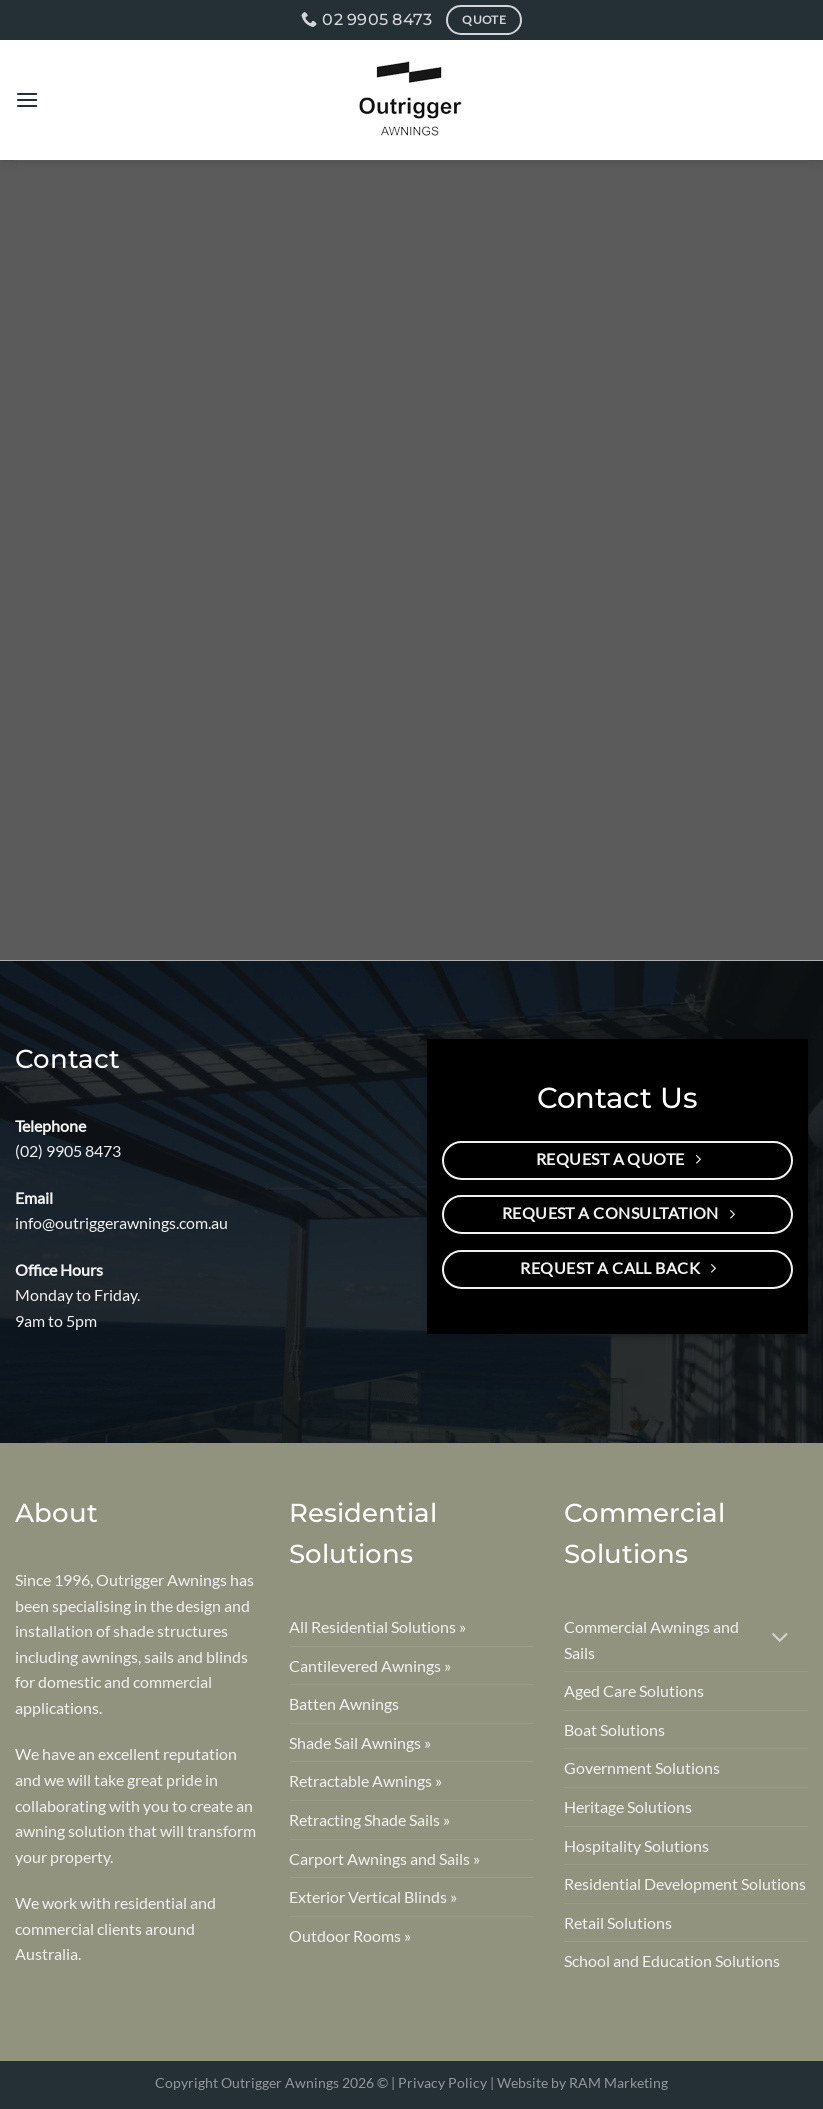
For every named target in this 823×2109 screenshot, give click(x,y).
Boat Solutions (614, 1729)
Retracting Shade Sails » (369, 1819)
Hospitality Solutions (636, 1845)
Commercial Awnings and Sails (651, 1639)
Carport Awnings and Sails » (384, 1858)
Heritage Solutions (628, 1806)
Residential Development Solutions (685, 1883)
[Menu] (27, 99)
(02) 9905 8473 (68, 1150)
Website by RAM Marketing (582, 2082)
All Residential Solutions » (377, 1626)
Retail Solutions (618, 1922)
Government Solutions (642, 1767)
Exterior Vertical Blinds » (373, 1896)
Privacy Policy (442, 2082)
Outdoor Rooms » (350, 1935)
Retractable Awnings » (365, 1780)
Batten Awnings (344, 1703)
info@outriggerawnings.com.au (121, 1222)
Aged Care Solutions (634, 1690)
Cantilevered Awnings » (370, 1665)
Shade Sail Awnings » (360, 1742)
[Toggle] (780, 1639)
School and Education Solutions (672, 1960)
